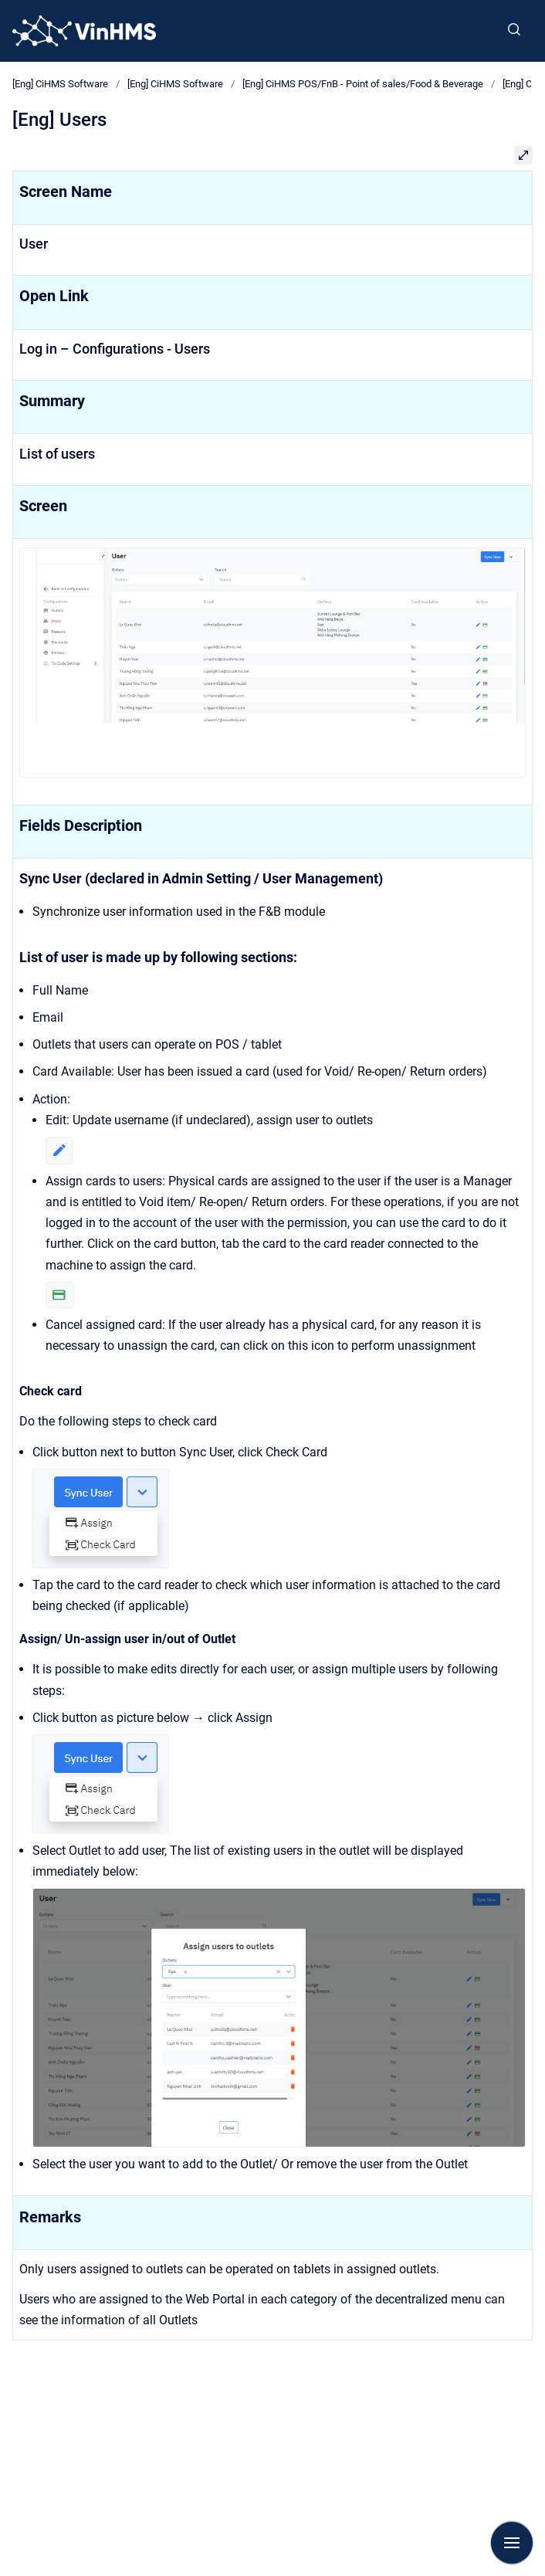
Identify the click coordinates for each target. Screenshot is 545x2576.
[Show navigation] (512, 2543)
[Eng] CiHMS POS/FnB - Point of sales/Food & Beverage (362, 84)
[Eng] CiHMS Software (60, 84)
